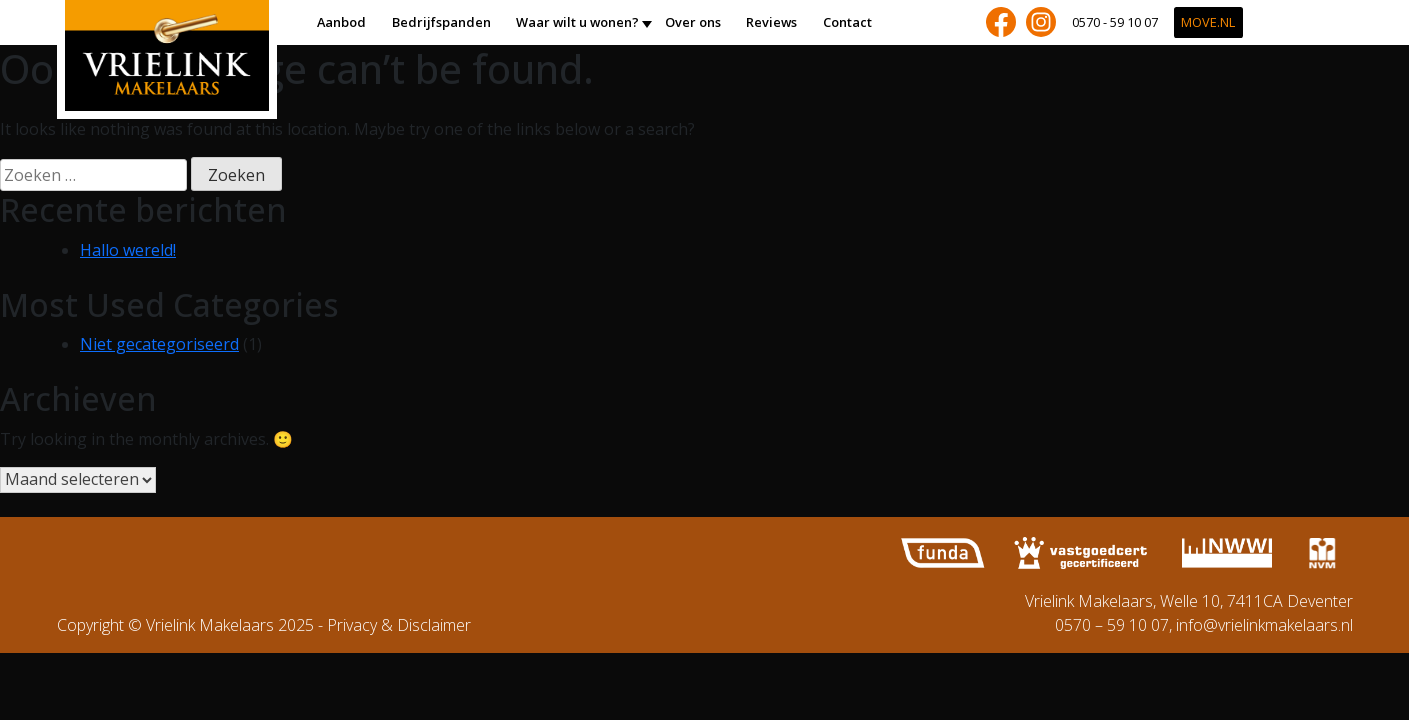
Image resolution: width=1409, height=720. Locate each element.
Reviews (771, 22)
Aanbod (341, 22)
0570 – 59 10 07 (1112, 625)
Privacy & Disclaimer (399, 625)
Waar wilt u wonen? (577, 22)
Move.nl (1208, 22)
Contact (847, 22)
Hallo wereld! (128, 250)
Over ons (693, 22)
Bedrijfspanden (441, 22)
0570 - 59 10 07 (1115, 22)
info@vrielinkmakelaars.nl (1264, 625)
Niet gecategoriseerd (159, 344)
